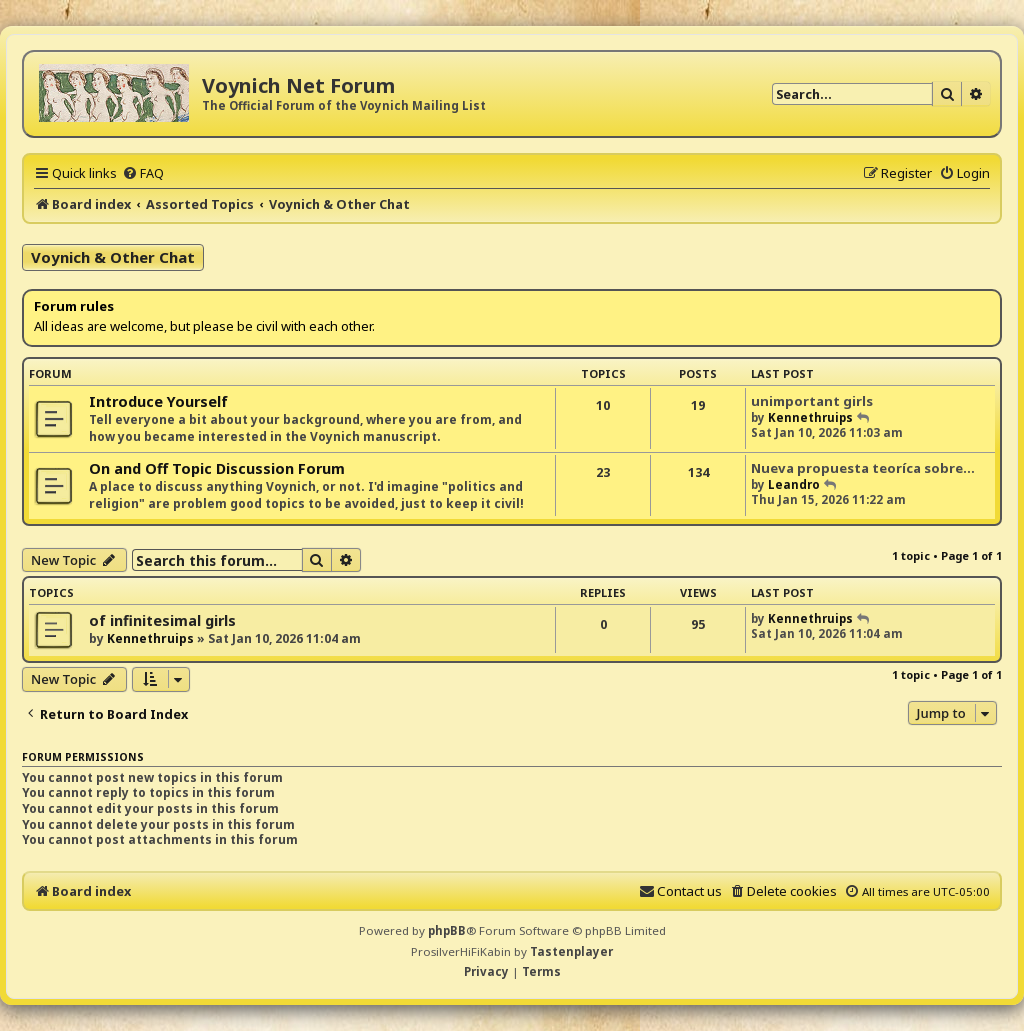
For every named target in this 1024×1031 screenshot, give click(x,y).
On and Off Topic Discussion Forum (217, 468)
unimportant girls (812, 401)
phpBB (447, 930)
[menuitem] (143, 173)
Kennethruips (810, 417)
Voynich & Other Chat (113, 257)
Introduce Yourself (158, 401)
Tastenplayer (571, 951)
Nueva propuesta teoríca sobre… (863, 468)
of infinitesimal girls (162, 620)
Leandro (794, 484)
